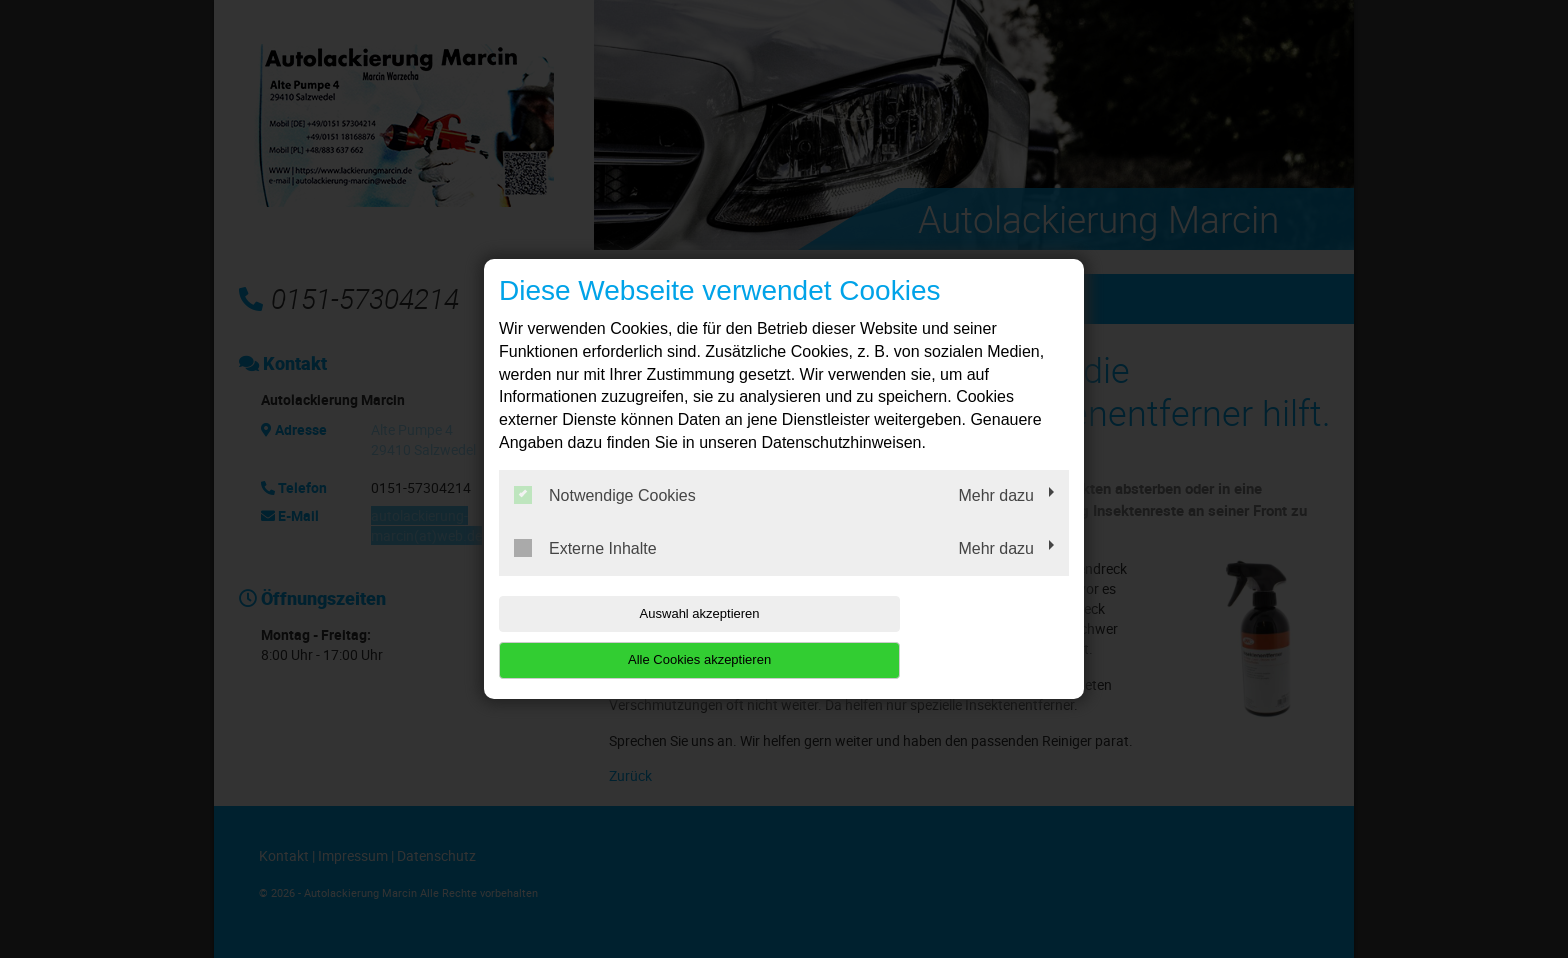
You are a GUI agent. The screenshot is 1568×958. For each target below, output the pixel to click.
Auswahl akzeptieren (627, 636)
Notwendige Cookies (605, 518)
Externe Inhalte (585, 571)
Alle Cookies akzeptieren (940, 636)
